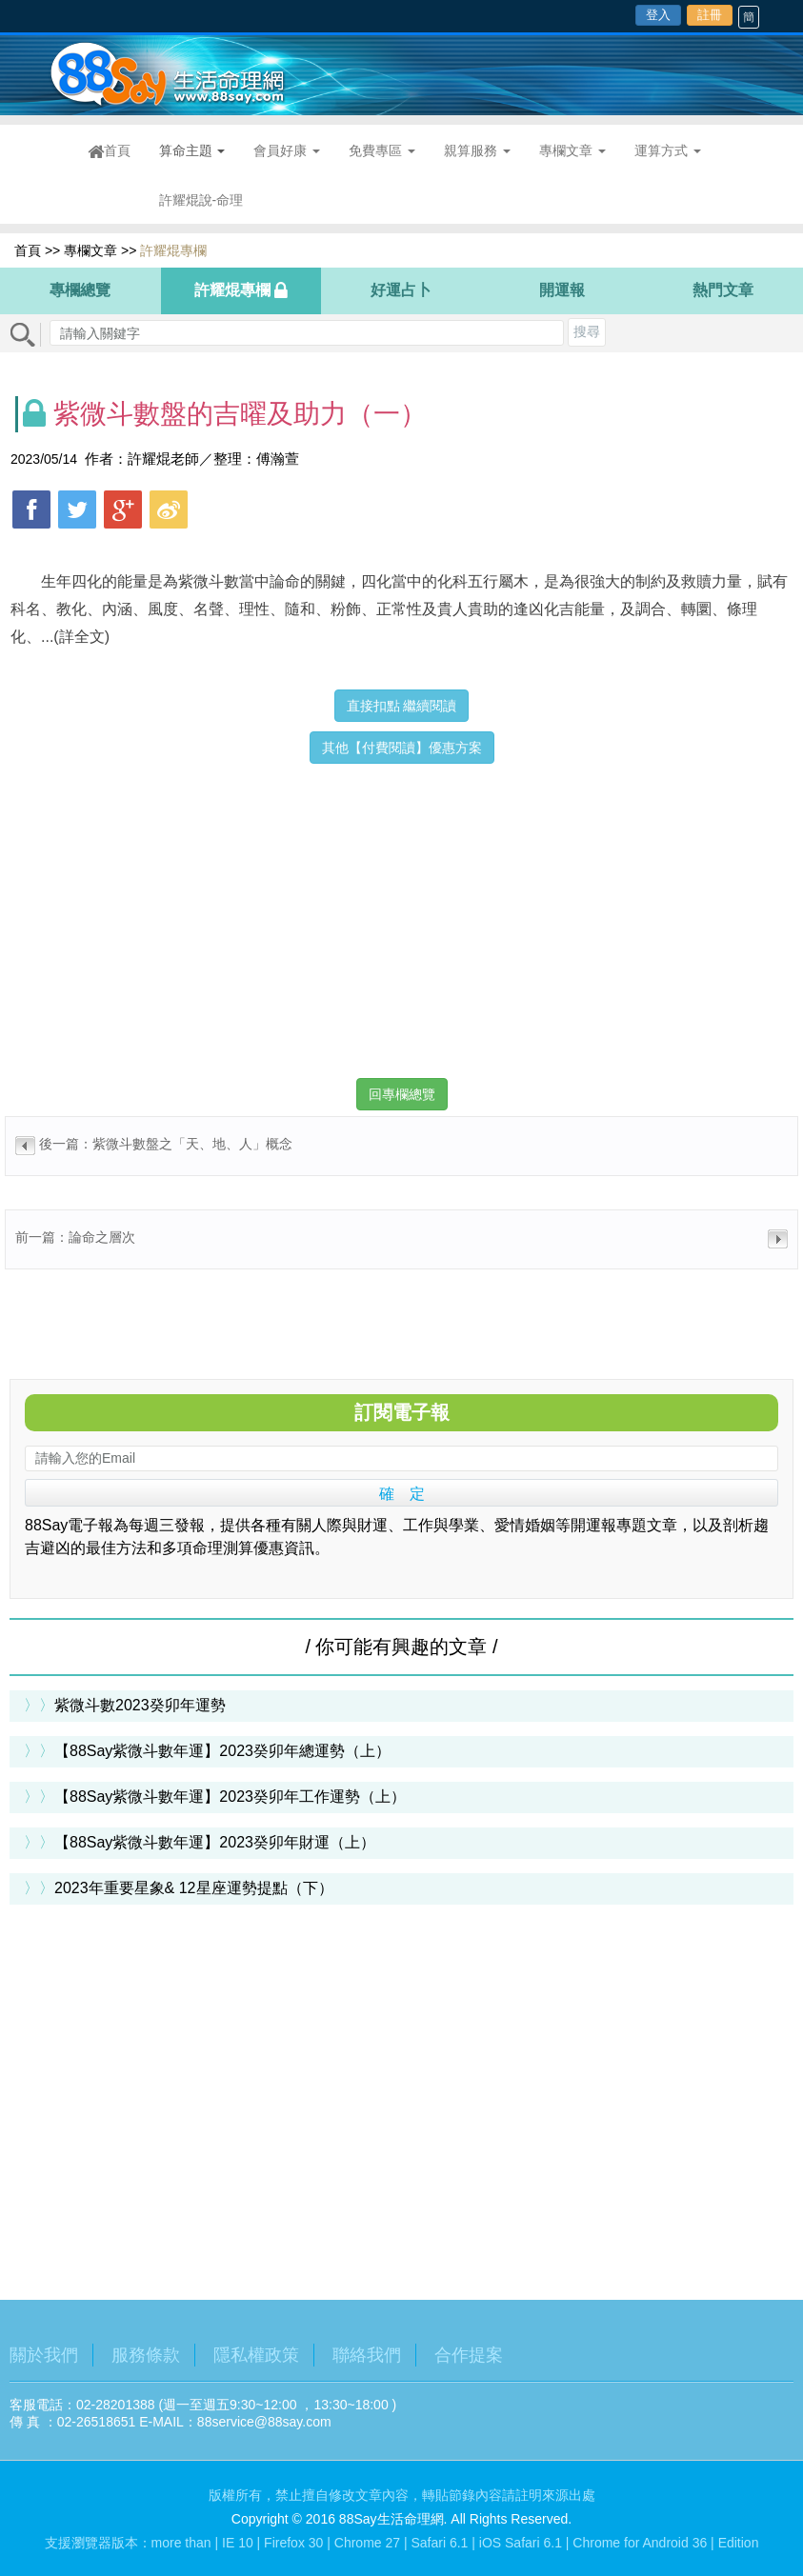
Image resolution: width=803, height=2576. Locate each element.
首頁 (116, 151)
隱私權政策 (256, 2355)
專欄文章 (90, 250)
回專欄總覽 (402, 1094)
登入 (658, 15)
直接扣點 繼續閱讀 (402, 705)
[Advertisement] (401, 906)
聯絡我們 (366, 2355)
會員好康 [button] (286, 150)
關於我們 (44, 2355)
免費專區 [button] (382, 150)
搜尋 (586, 331)
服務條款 (145, 2355)
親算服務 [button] (477, 150)
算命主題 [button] (192, 150)
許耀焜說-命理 (201, 200)
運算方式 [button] (667, 150)
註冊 (709, 15)
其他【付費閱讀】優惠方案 (402, 747)
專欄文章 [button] (572, 150)
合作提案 (468, 2355)
